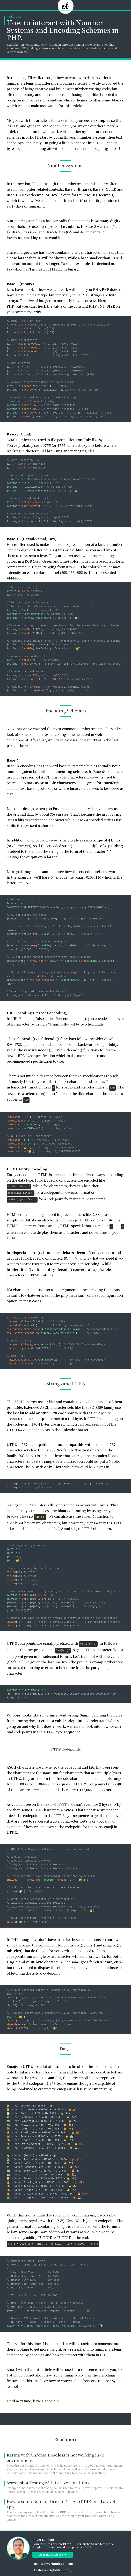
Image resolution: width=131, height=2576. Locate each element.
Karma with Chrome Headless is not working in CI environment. (56, 2452)
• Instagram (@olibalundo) (51, 2565)
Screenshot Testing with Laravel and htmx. (49, 2477)
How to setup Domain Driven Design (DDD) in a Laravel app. (61, 2498)
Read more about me (52, 2549)
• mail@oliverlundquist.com (53, 2559)
